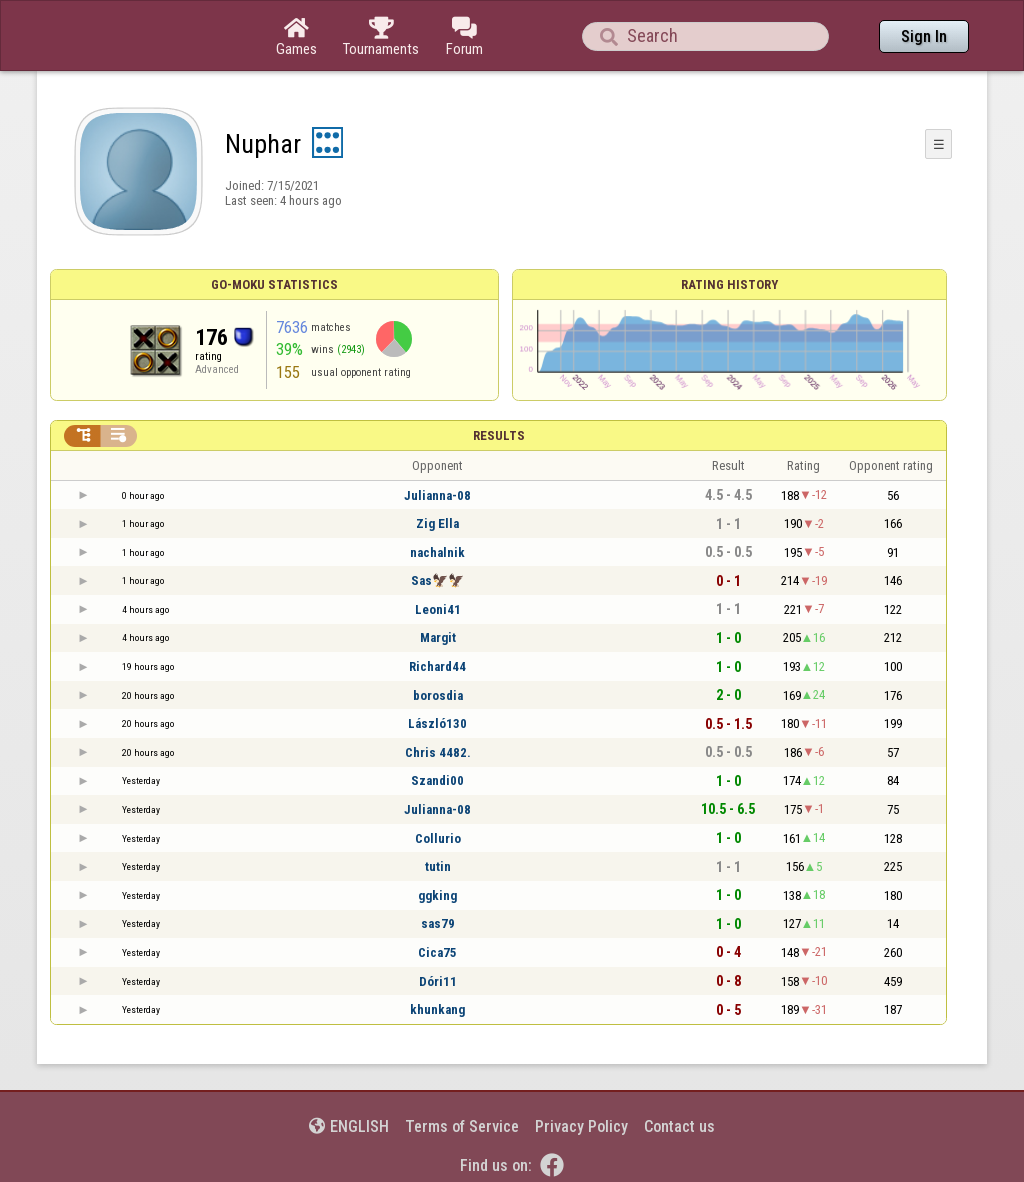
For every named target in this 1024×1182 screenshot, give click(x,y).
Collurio (438, 838)
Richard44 (437, 666)
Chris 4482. (438, 752)
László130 (437, 723)
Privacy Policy (581, 1126)
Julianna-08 (437, 495)
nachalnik (437, 552)
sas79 (438, 923)
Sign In (924, 36)
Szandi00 (437, 780)
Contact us (679, 1126)
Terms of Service (462, 1126)
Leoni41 (438, 609)
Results (499, 435)
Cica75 (437, 952)
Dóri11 (438, 981)
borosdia (438, 695)
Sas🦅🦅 (437, 580)
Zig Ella (437, 523)
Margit (438, 637)
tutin (438, 866)
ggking (437, 895)
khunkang (437, 1009)
